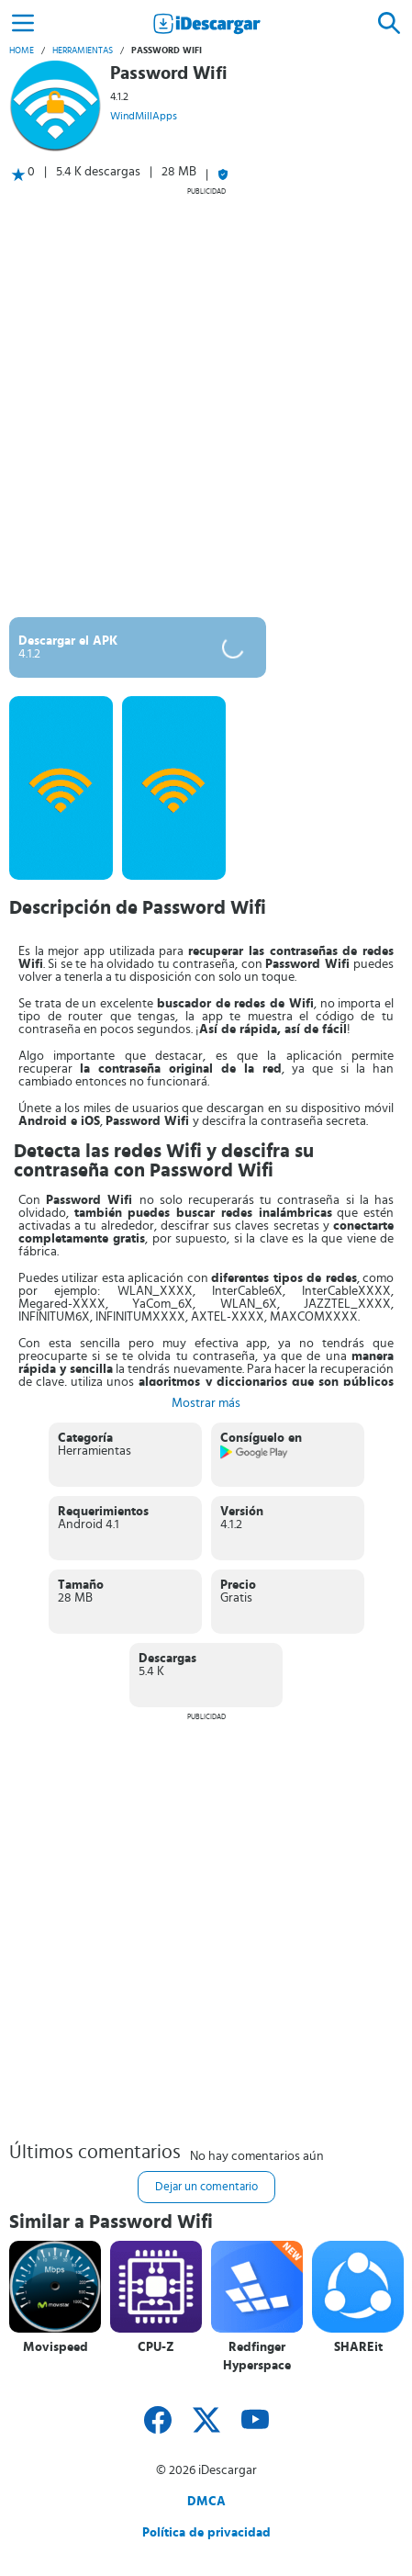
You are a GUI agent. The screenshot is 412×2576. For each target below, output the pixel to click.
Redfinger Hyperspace (257, 2356)
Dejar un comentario (206, 2187)
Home (21, 50)
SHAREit (358, 2347)
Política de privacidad (206, 2532)
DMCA (206, 2501)
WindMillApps (143, 115)
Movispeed (55, 2347)
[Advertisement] (206, 402)
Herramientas (82, 50)
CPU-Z (156, 2347)
